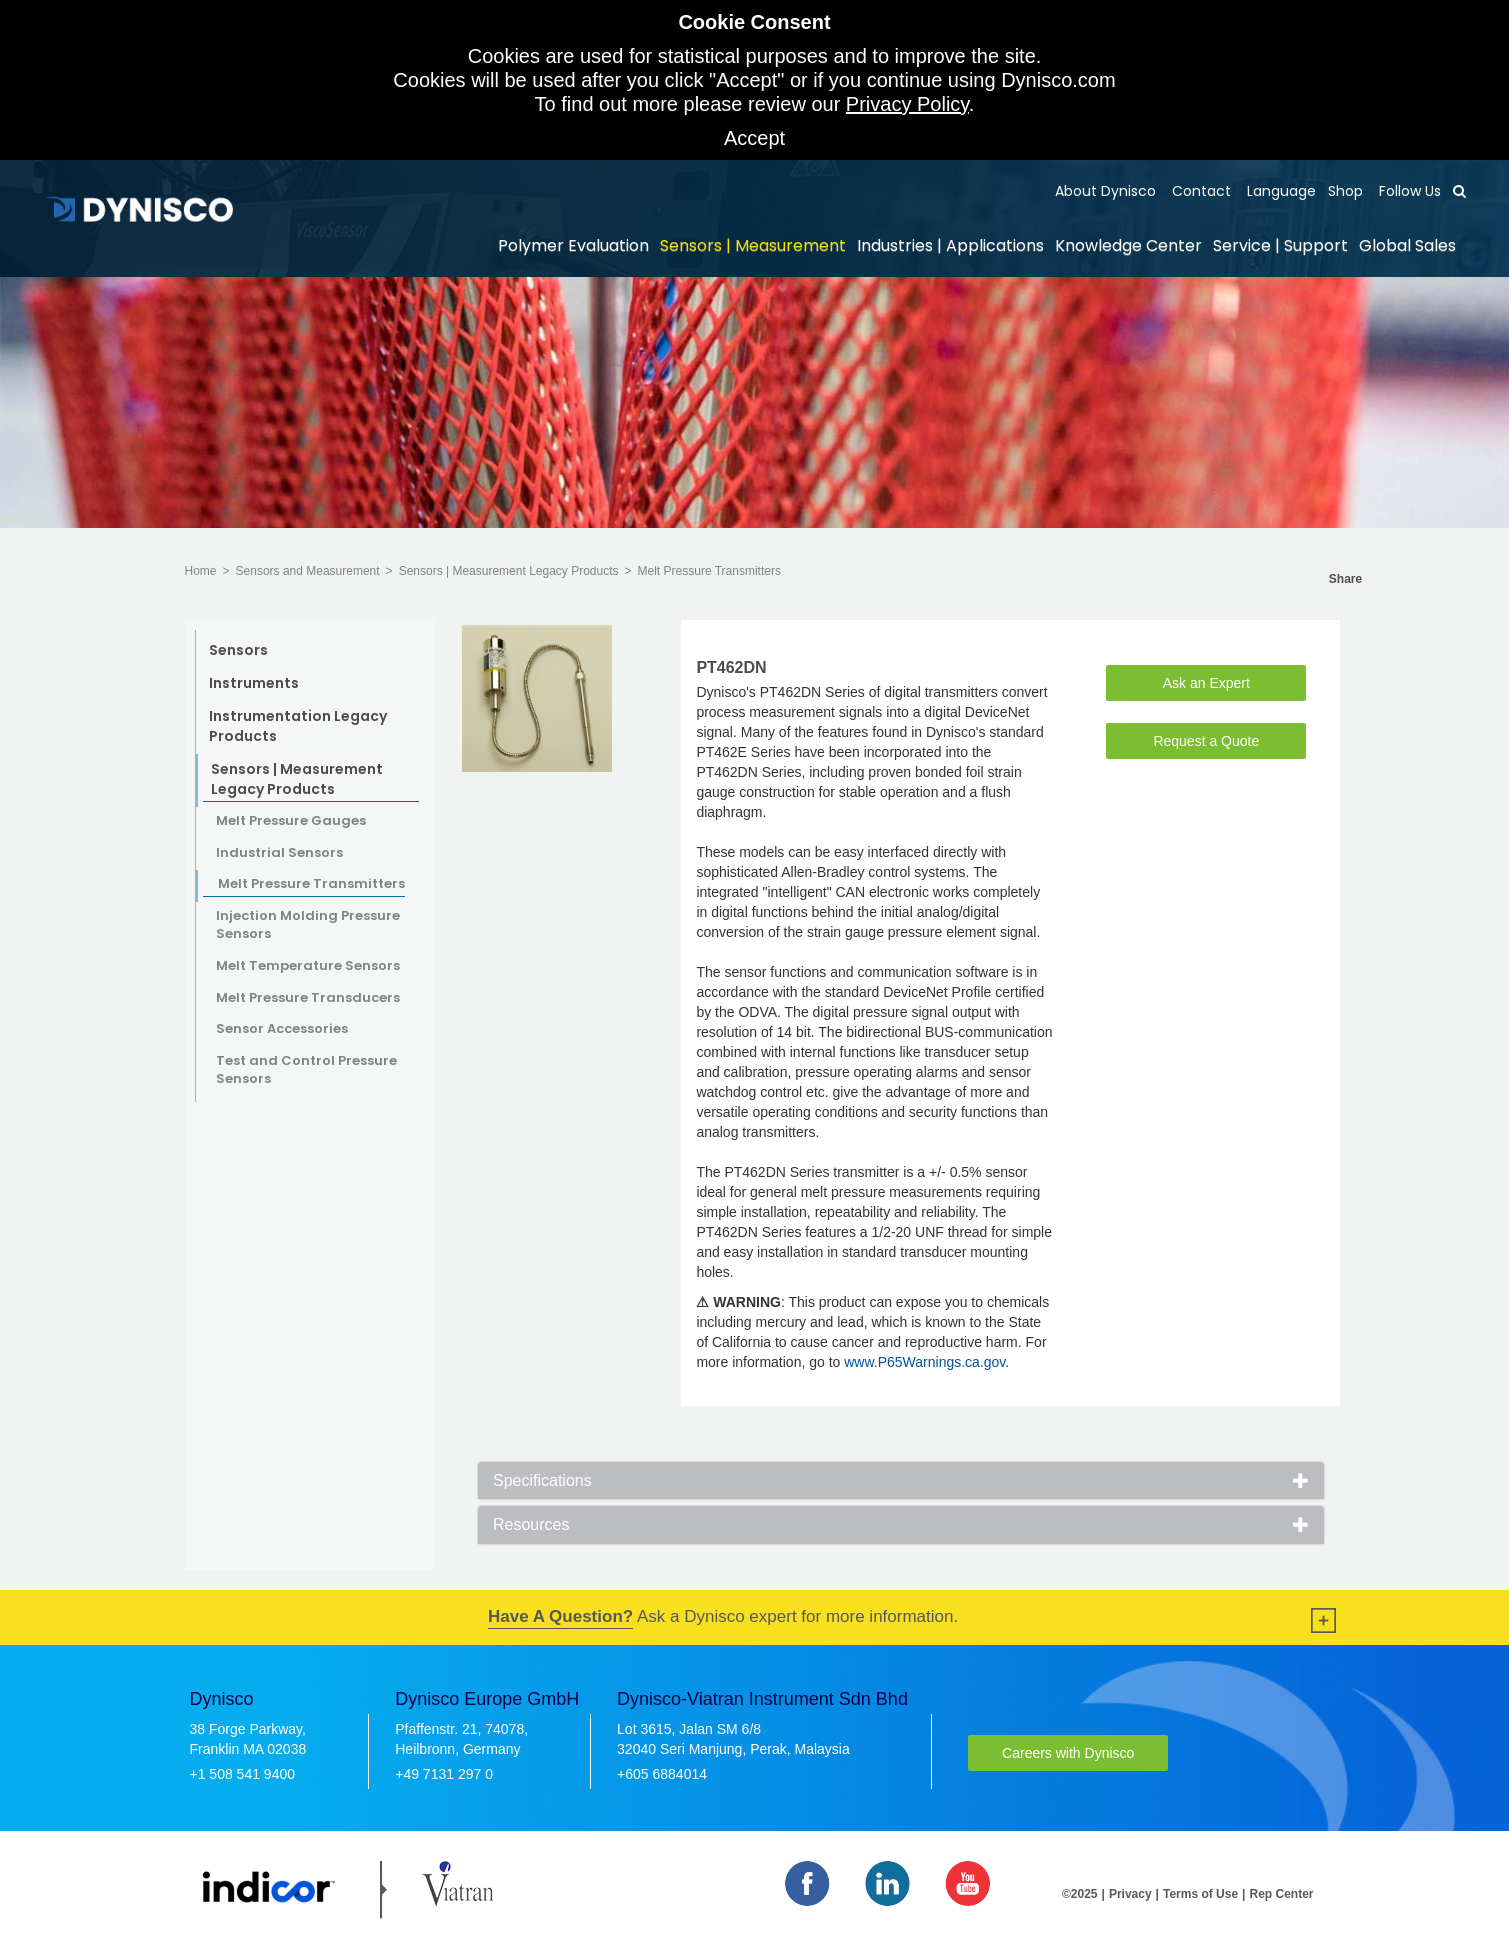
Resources (531, 1524)
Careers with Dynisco (1068, 1753)
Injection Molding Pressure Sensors (308, 925)
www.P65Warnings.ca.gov (924, 1362)
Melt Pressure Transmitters (709, 571)
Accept (754, 138)
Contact (1199, 191)
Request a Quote (1206, 741)
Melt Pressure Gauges (291, 821)
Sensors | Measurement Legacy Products (509, 571)
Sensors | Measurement (753, 245)
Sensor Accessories (282, 1029)
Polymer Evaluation (573, 245)
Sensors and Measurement (308, 571)
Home (201, 571)
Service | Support (1280, 245)
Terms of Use (1200, 1894)
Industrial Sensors (279, 853)
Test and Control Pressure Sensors (306, 1070)
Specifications (542, 1480)
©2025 (1080, 1894)
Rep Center (1281, 1894)
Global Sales (1407, 245)
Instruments (254, 683)
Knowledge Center (1128, 245)
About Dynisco (1105, 191)
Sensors (238, 650)
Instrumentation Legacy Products (298, 726)
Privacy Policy (907, 104)
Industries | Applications (950, 245)
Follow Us (1408, 191)
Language (1279, 191)
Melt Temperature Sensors (308, 966)
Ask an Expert (1206, 683)
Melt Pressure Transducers (308, 998)
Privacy (1130, 1894)
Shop (1345, 191)
